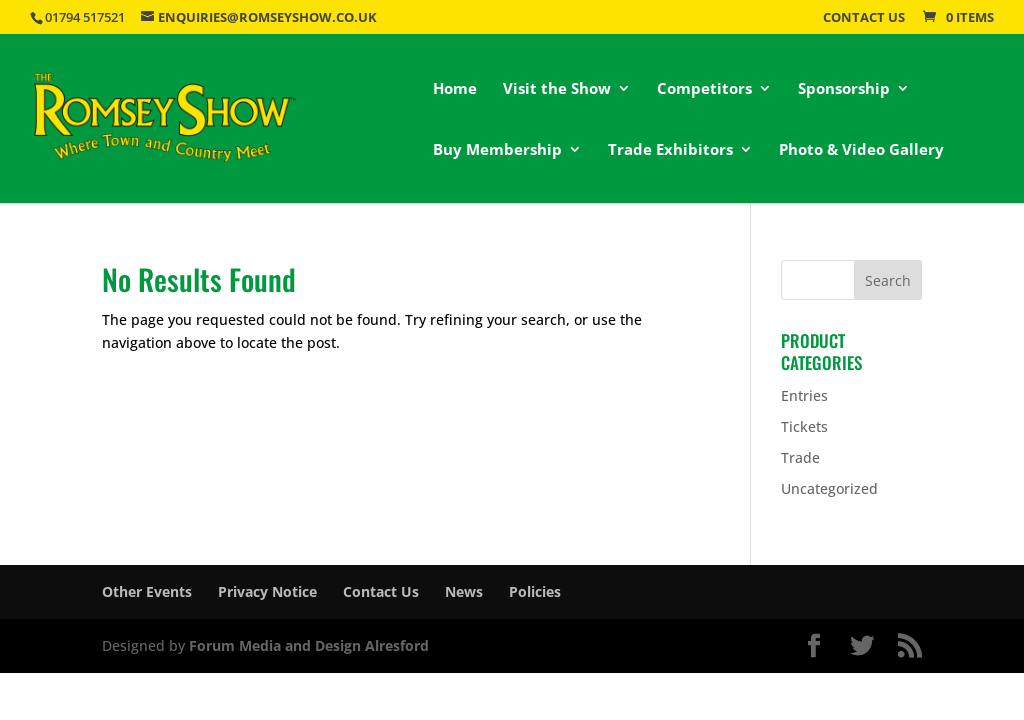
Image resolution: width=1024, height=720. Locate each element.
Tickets (804, 426)
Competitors (704, 89)
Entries (804, 395)
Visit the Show (557, 89)
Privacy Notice (267, 591)
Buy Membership (497, 150)
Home (455, 89)
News (464, 591)
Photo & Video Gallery (861, 150)
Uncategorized (829, 488)
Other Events (147, 591)
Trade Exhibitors (670, 150)
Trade (800, 457)
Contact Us (864, 18)
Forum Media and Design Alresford (309, 645)
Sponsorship (844, 89)
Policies (535, 591)
